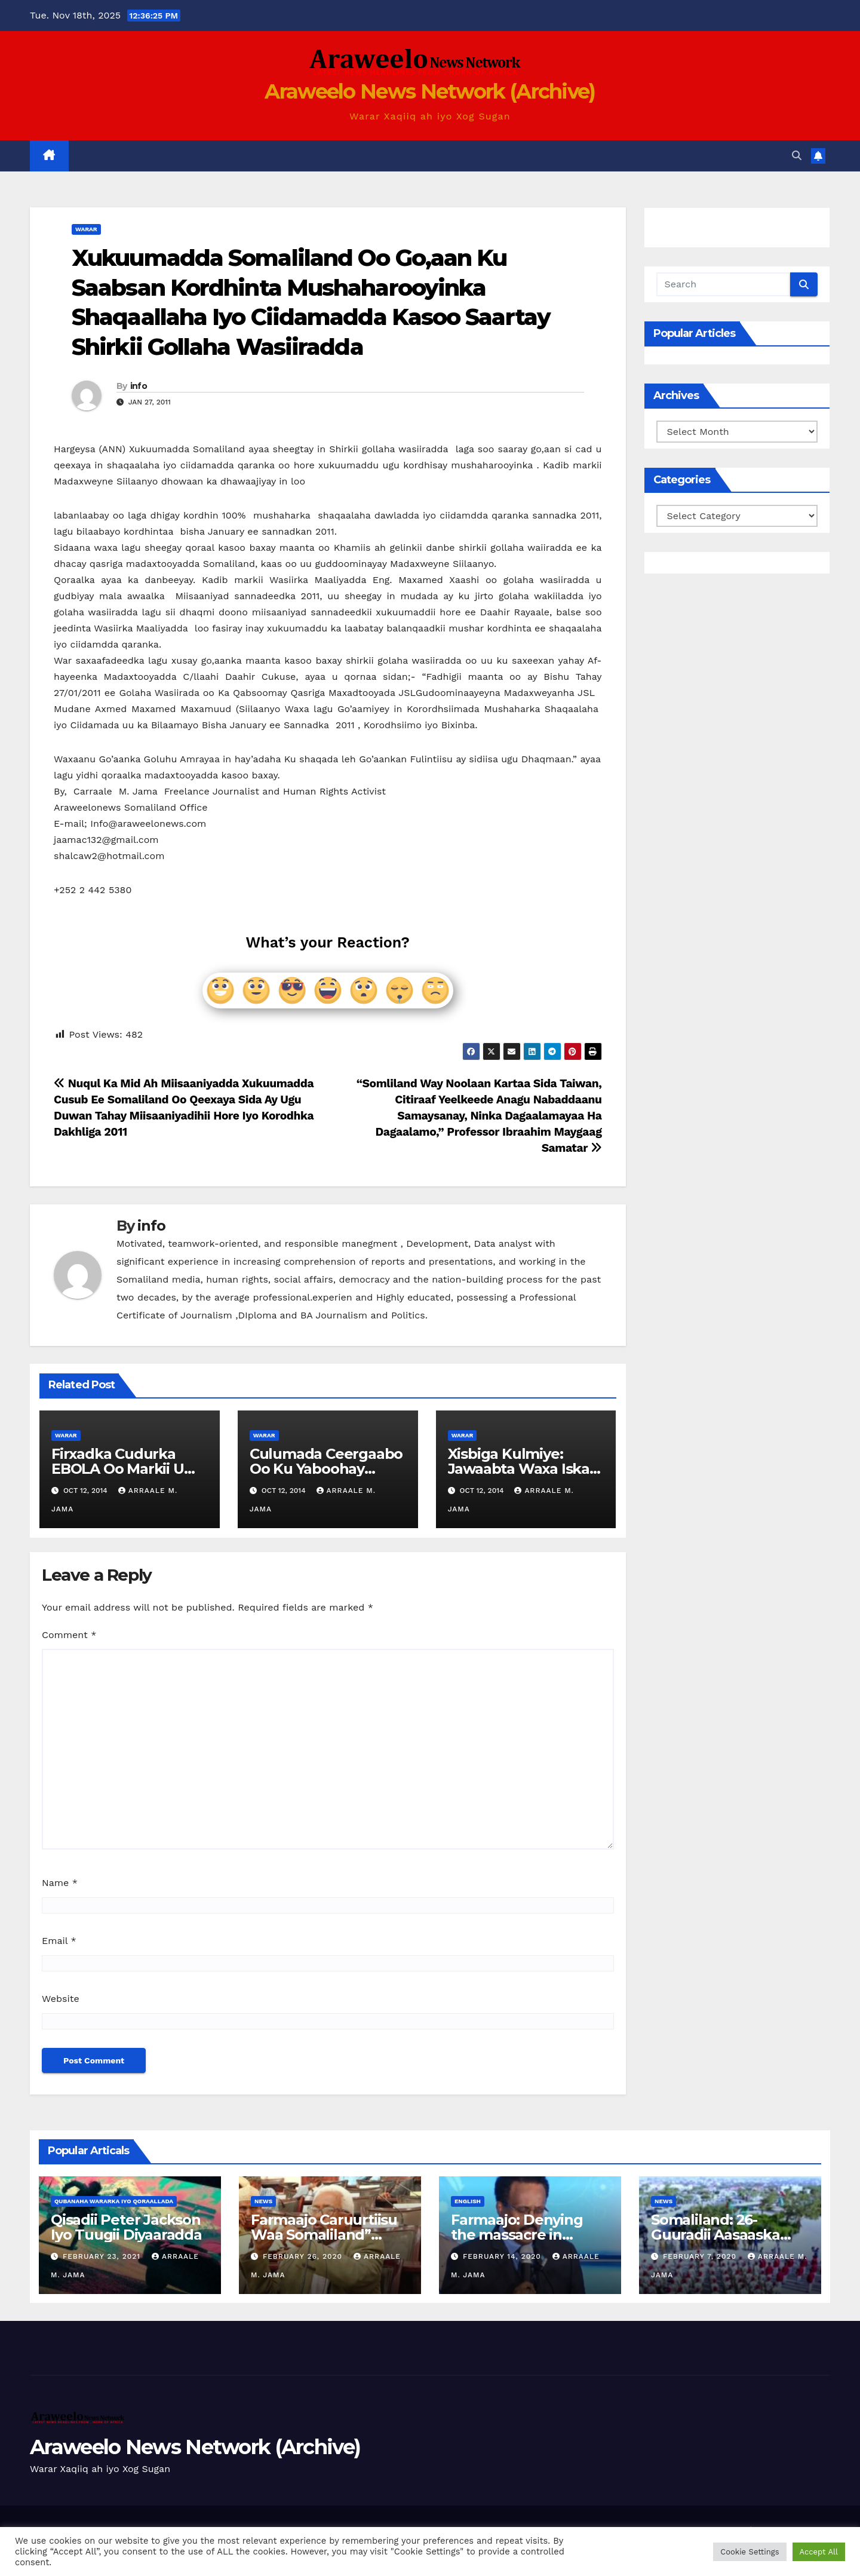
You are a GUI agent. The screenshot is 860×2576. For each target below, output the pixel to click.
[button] (796, 155)
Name (60, 1882)
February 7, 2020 (701, 2256)
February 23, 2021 (103, 2256)
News (263, 2201)
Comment (69, 1634)
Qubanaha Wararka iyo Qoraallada (113, 2201)
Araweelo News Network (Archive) (430, 91)
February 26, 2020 (304, 2256)
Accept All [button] (819, 2551)
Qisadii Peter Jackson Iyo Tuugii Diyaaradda (126, 2227)
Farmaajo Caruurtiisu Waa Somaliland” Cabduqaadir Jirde (324, 2234)
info (138, 386)
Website (60, 1998)
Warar (86, 229)
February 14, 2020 (503, 2256)
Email (59, 1940)
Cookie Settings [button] (749, 2551)
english (467, 2201)
